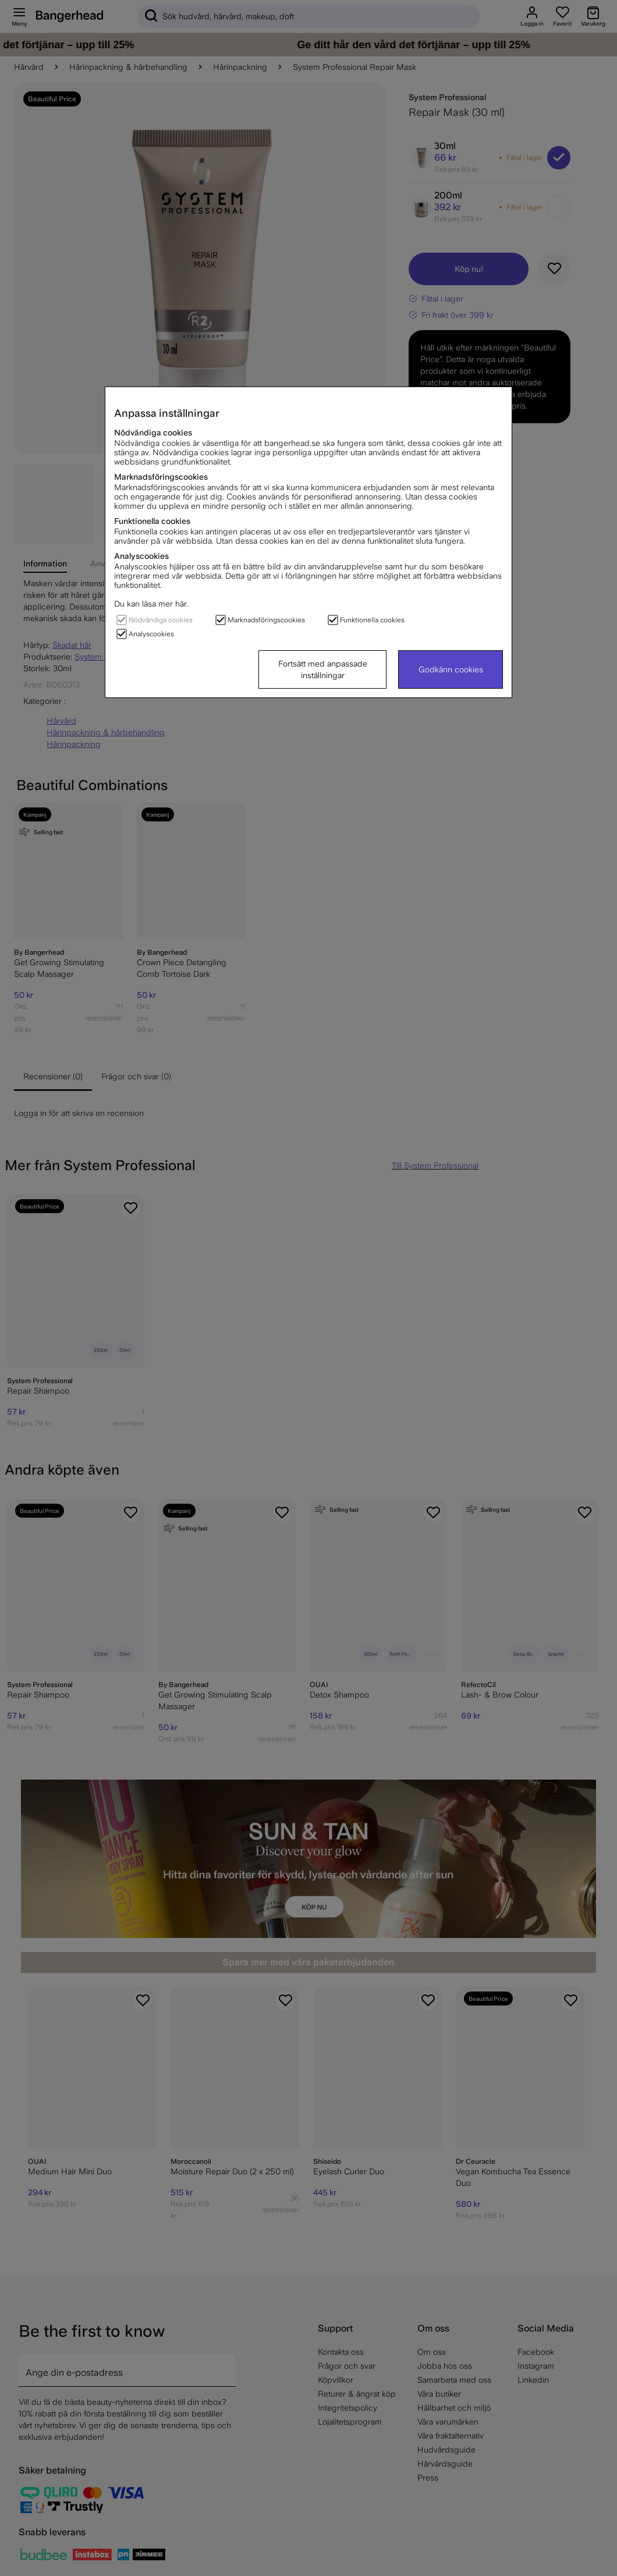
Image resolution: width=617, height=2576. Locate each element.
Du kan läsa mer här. (151, 603)
